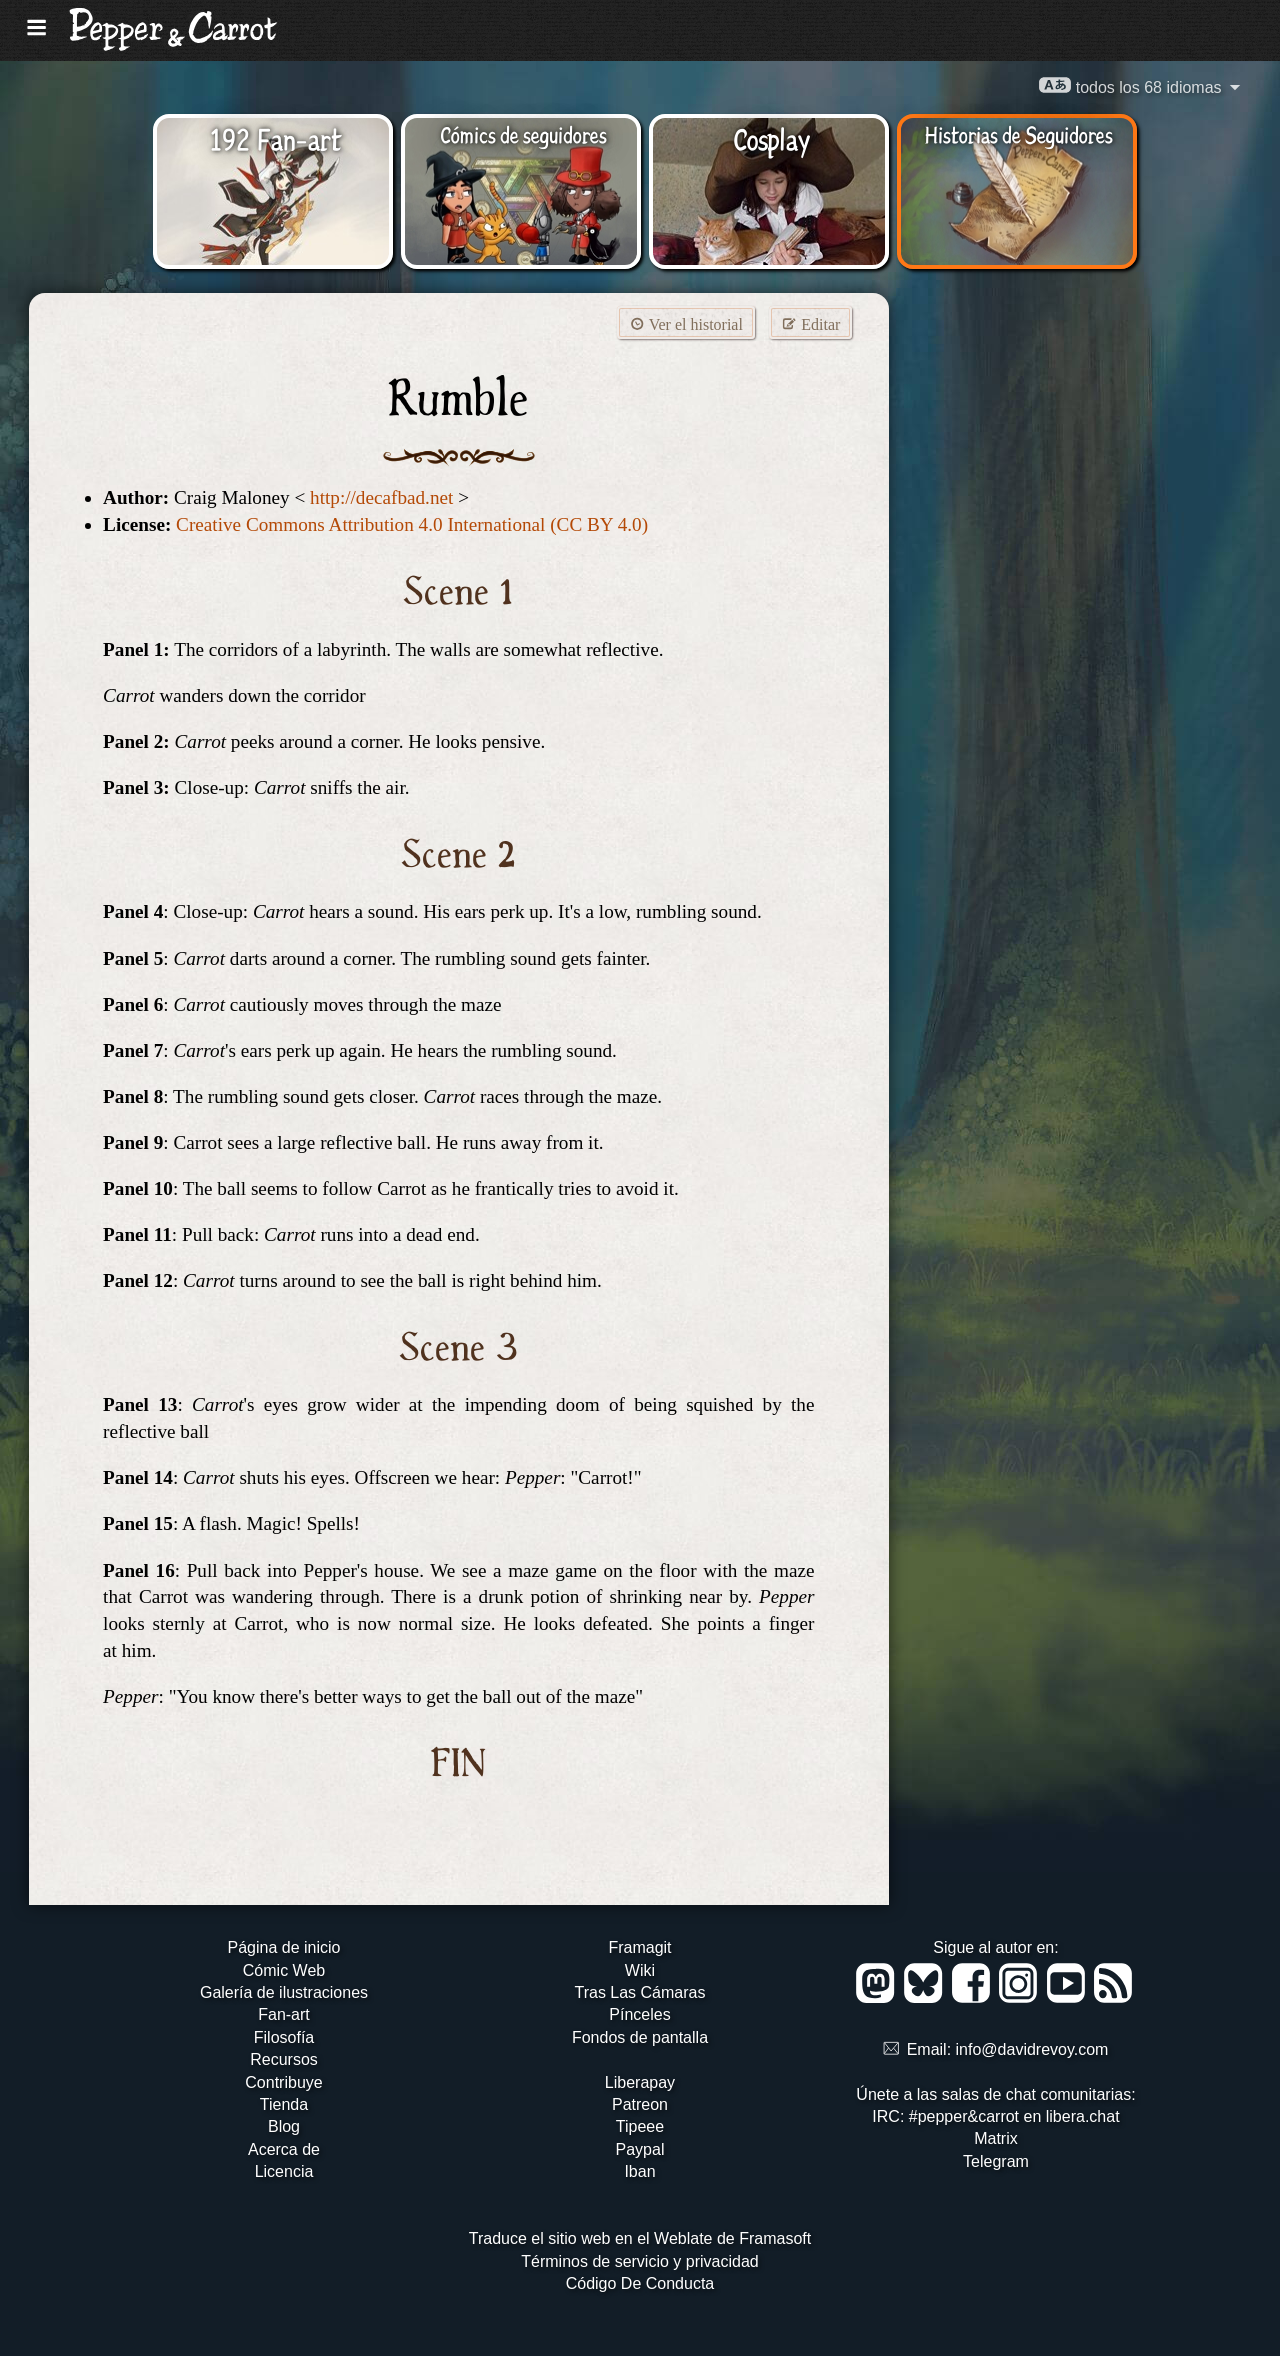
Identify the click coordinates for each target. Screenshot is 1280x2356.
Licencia (284, 2171)
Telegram (996, 2161)
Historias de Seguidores (1019, 134)
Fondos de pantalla (640, 2037)
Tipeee (640, 2126)
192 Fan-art (275, 138)
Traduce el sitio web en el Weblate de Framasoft (640, 2238)
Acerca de (284, 2149)
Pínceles (639, 2014)
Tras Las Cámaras (639, 1992)
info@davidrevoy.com (1032, 2049)
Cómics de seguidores (523, 134)
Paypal (640, 2149)
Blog (284, 2126)
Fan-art (284, 2014)
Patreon (640, 2104)
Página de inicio (284, 1947)
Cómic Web (284, 1970)
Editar (810, 323)
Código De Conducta (640, 2283)
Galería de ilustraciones (284, 1992)
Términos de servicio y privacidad (639, 2261)
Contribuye (283, 2082)
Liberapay (640, 2082)
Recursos (284, 2059)
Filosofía (284, 2037)
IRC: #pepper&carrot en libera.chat (995, 2116)
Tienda (284, 2104)
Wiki (640, 1970)
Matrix (996, 2138)
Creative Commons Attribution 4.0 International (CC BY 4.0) (412, 524)
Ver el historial (686, 323)
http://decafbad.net (381, 497)
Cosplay (771, 138)
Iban (639, 2171)
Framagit (639, 1947)
